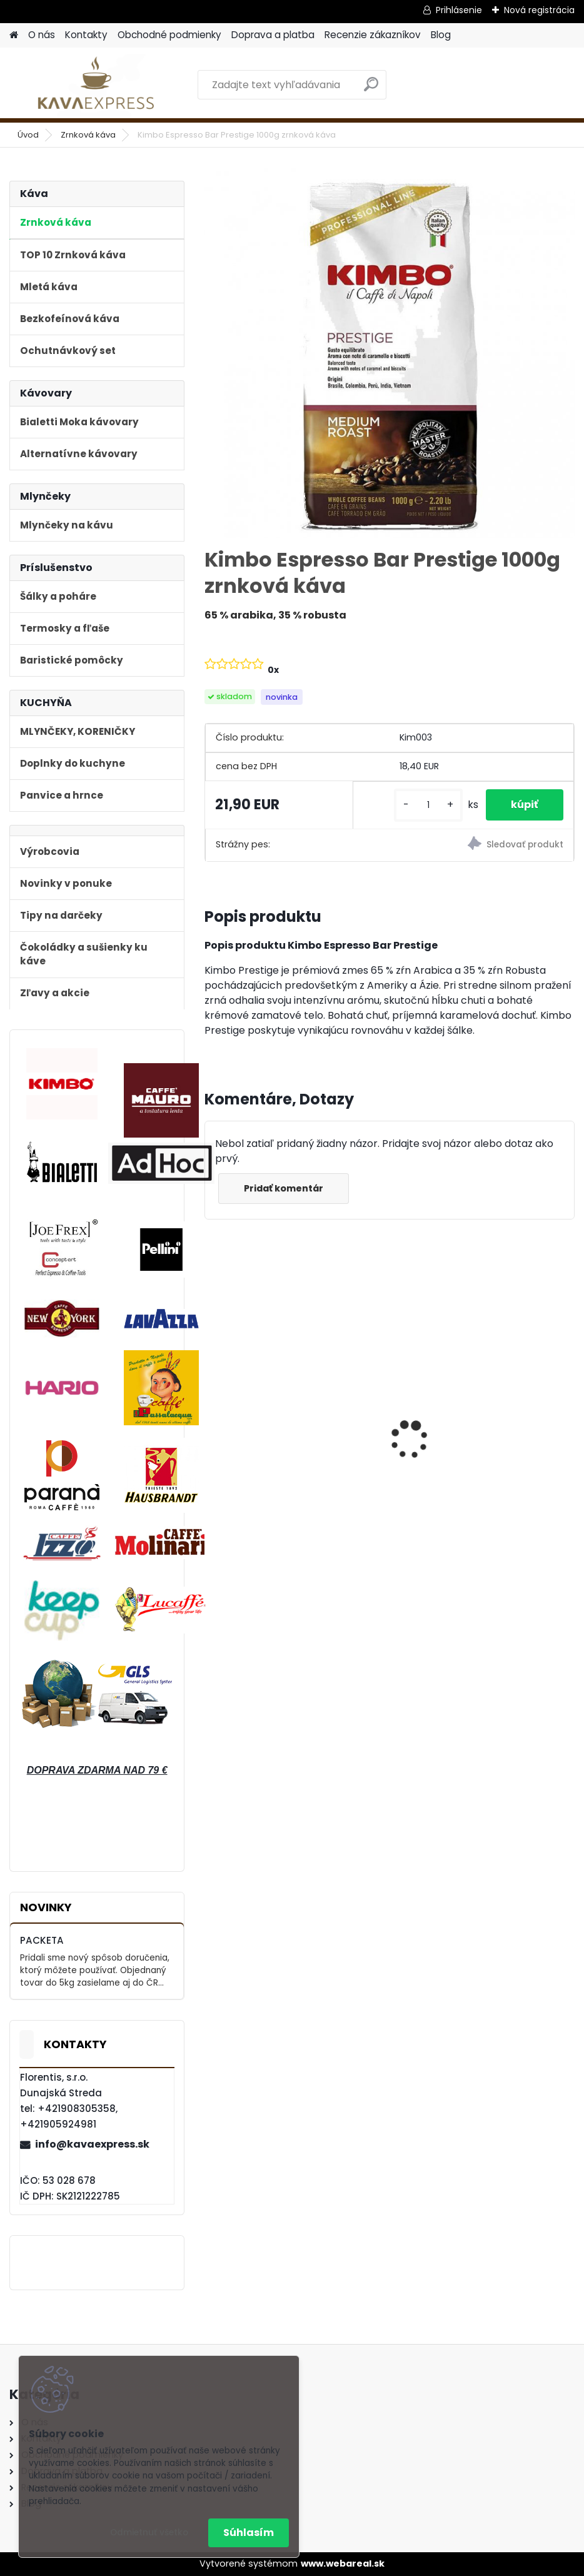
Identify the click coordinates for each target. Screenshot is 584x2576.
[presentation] (211, 1418)
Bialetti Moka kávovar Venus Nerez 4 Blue (283, 1451)
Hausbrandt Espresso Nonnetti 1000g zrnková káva (478, 1448)
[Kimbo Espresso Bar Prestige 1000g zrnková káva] (389, 353)
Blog (441, 34)
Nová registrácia (539, 10)
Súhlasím (248, 2532)
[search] (371, 89)
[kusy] (428, 805)
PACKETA (42, 1940)
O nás (41, 34)
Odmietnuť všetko (149, 2532)
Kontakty (86, 34)
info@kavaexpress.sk (92, 2144)
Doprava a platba (273, 34)
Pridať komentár (283, 1188)
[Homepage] (13, 35)
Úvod (28, 135)
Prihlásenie (459, 10)
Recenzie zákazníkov (373, 34)
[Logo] (95, 85)
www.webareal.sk (343, 2563)
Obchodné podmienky (169, 34)
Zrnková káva (88, 135)
